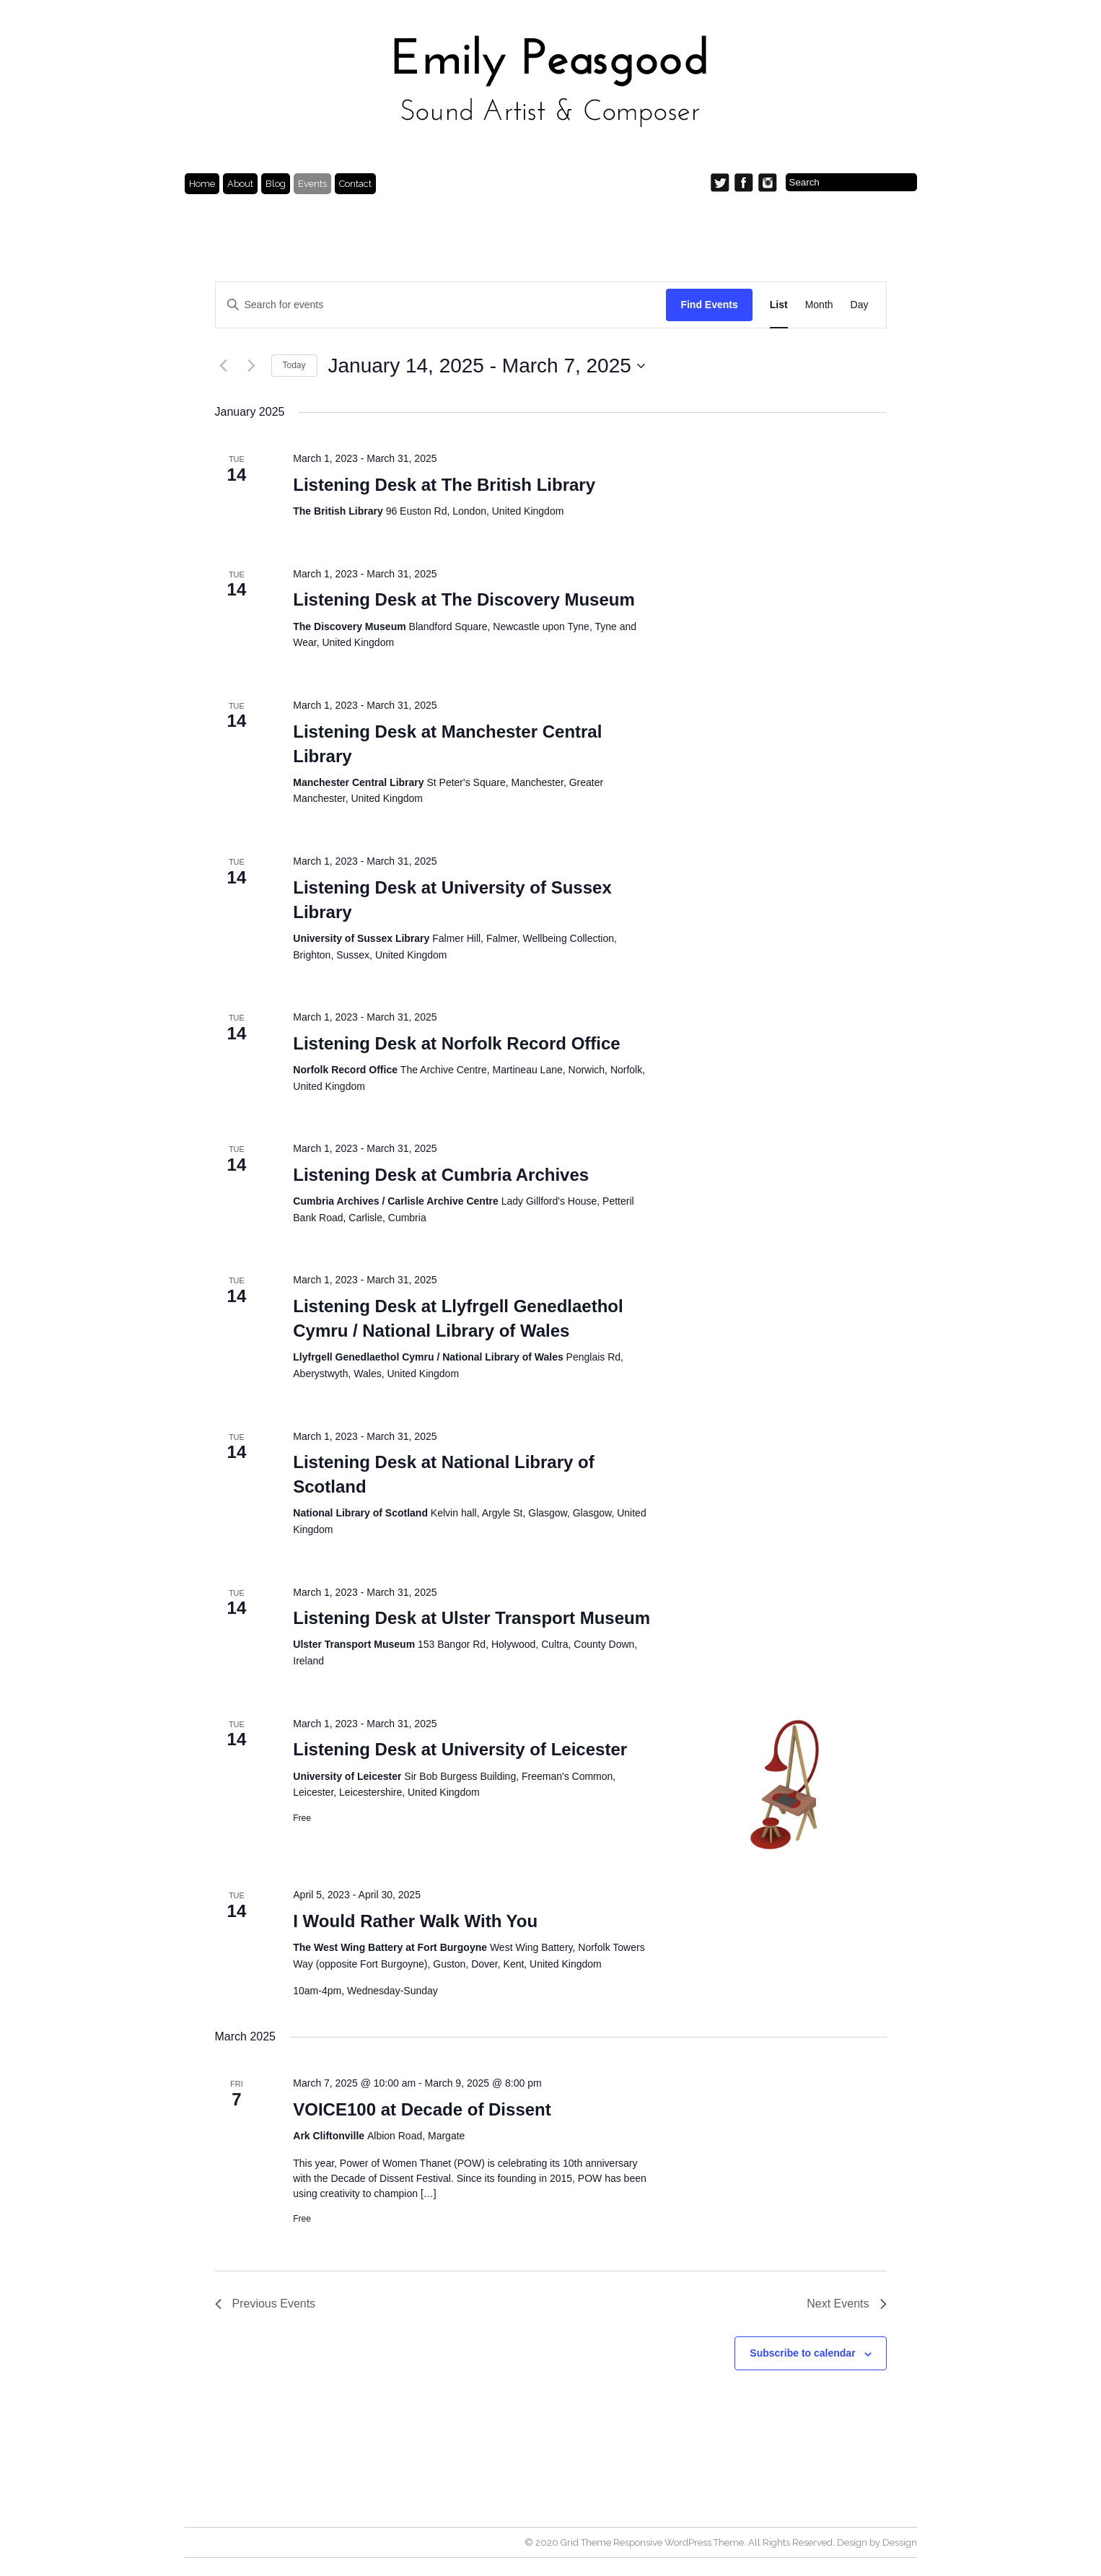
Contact (355, 183)
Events (312, 183)
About (240, 183)
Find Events (708, 304)
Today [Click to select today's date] (294, 365)
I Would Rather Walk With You (415, 1921)
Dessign (899, 2542)
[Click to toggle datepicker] (486, 366)
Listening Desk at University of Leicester (460, 1749)
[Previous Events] (223, 366)
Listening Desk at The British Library (444, 484)
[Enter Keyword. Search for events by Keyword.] (441, 305)
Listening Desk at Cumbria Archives (441, 1174)
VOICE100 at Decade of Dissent (421, 2109)
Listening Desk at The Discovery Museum (463, 599)
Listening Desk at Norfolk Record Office (456, 1043)
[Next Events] (251, 366)
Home (202, 183)
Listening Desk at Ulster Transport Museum (471, 1618)
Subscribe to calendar (802, 2353)
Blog (276, 183)
